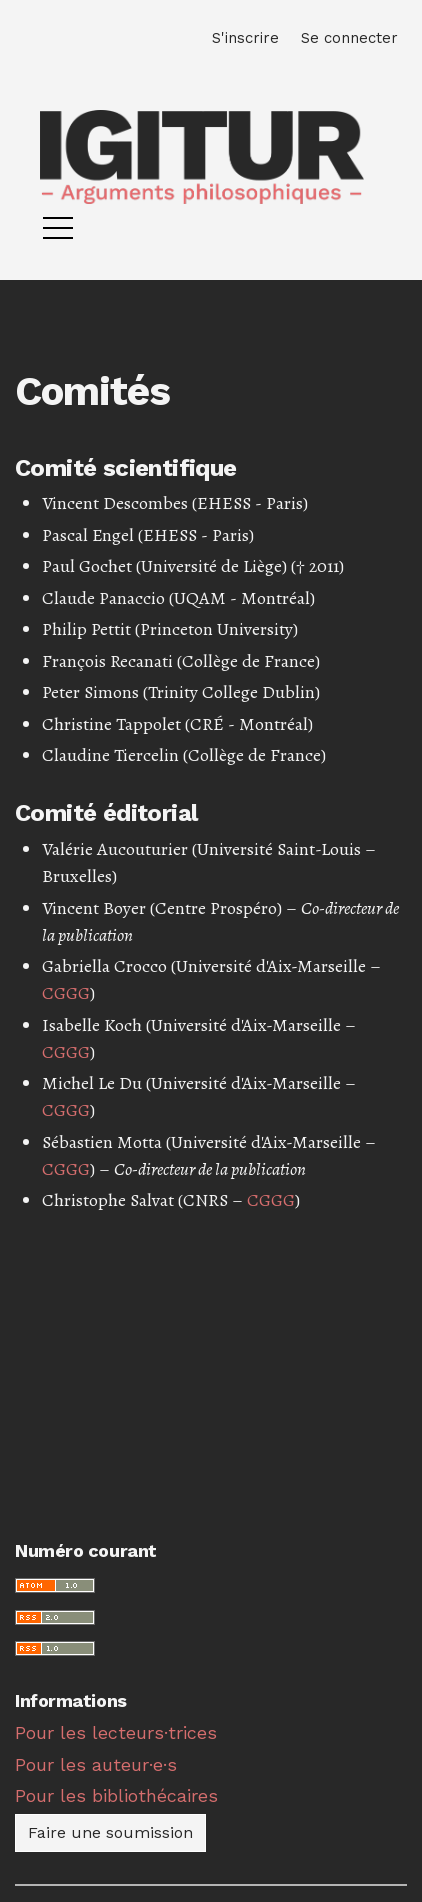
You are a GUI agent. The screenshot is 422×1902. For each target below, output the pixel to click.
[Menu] (58, 233)
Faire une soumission (110, 1832)
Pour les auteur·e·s (96, 1764)
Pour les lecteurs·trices (116, 1732)
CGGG (66, 993)
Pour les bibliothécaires (116, 1795)
